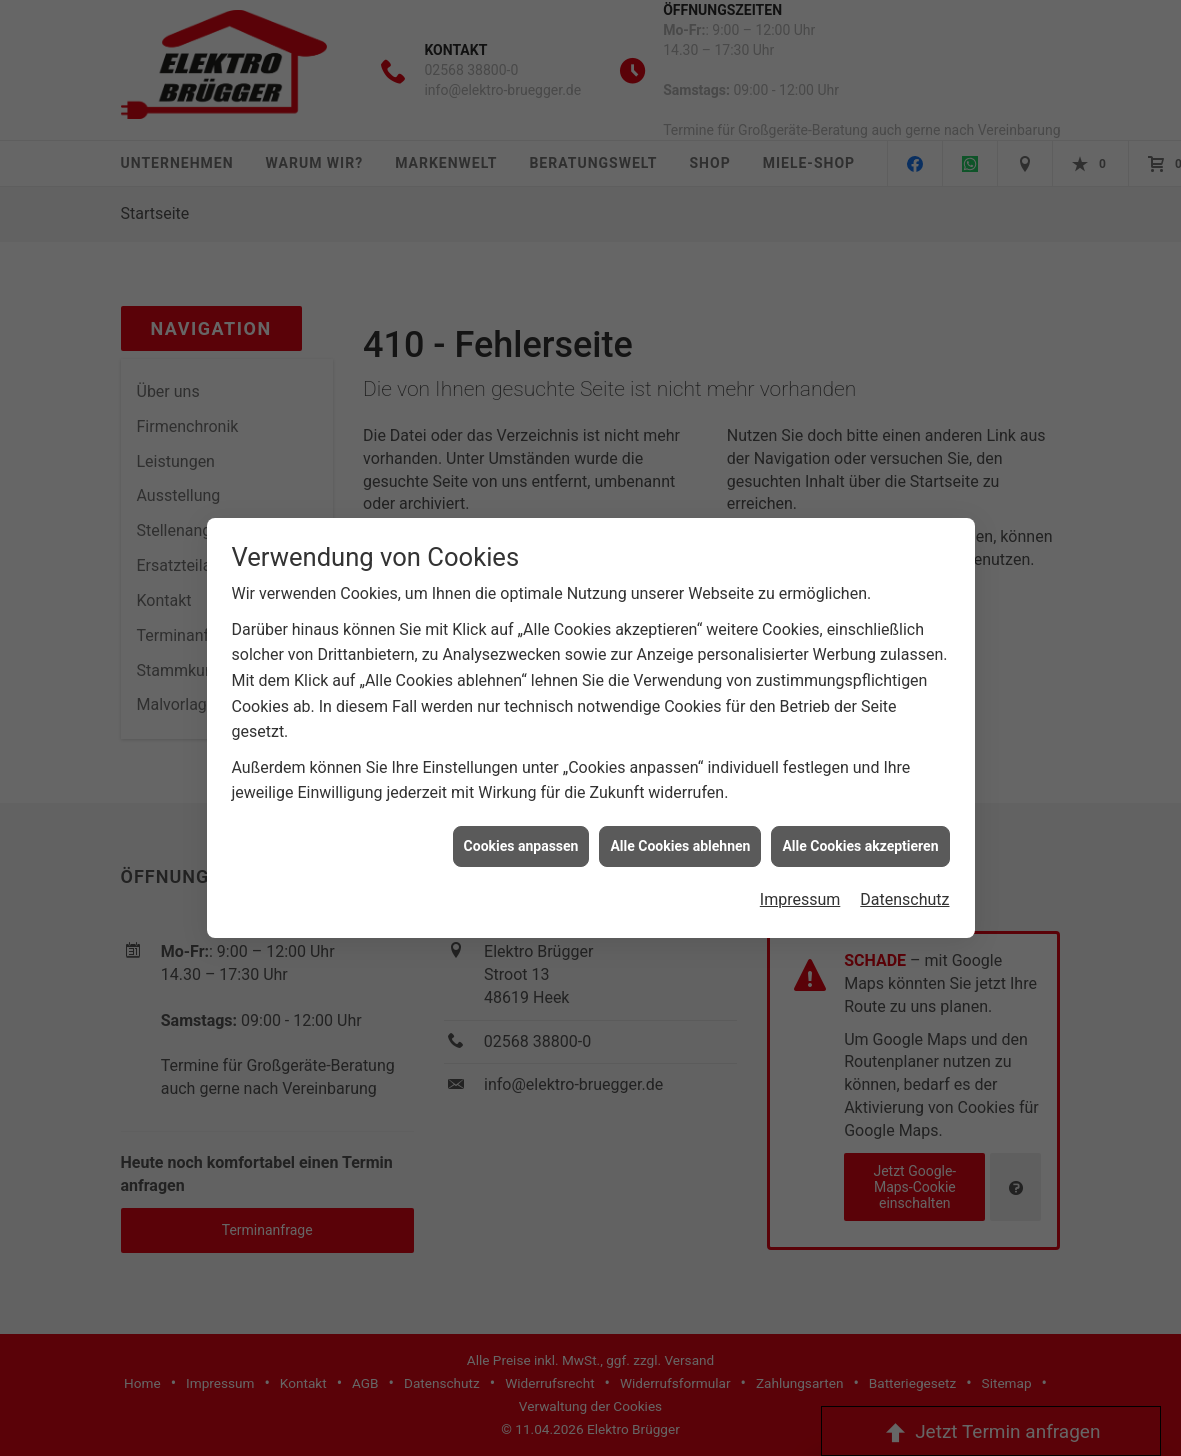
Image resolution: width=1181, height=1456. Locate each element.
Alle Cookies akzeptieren (860, 810)
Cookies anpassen (521, 810)
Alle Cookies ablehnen (680, 810)
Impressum (800, 863)
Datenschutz (904, 863)
